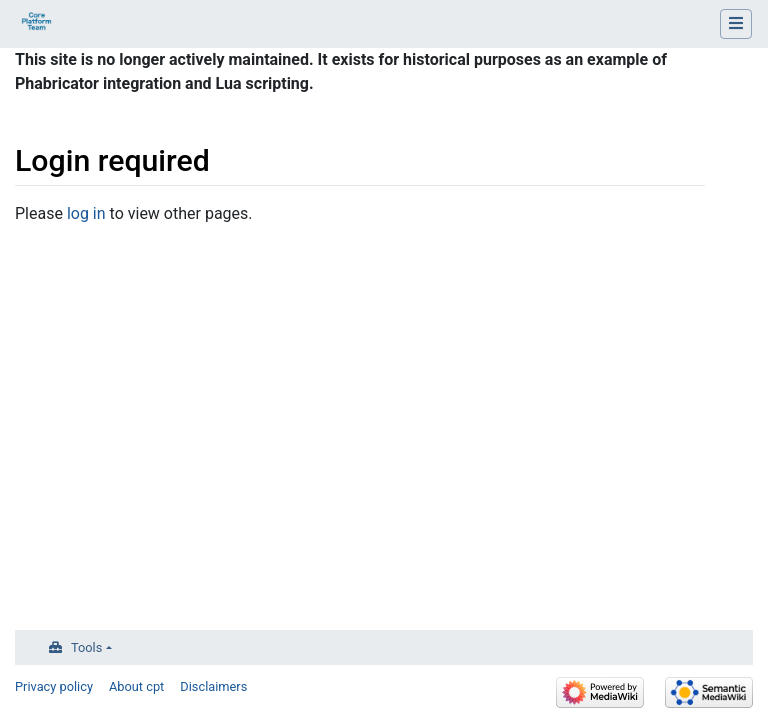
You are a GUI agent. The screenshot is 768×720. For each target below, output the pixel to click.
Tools (86, 647)
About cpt (136, 686)
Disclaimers (213, 686)
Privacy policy (54, 686)
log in (86, 213)
